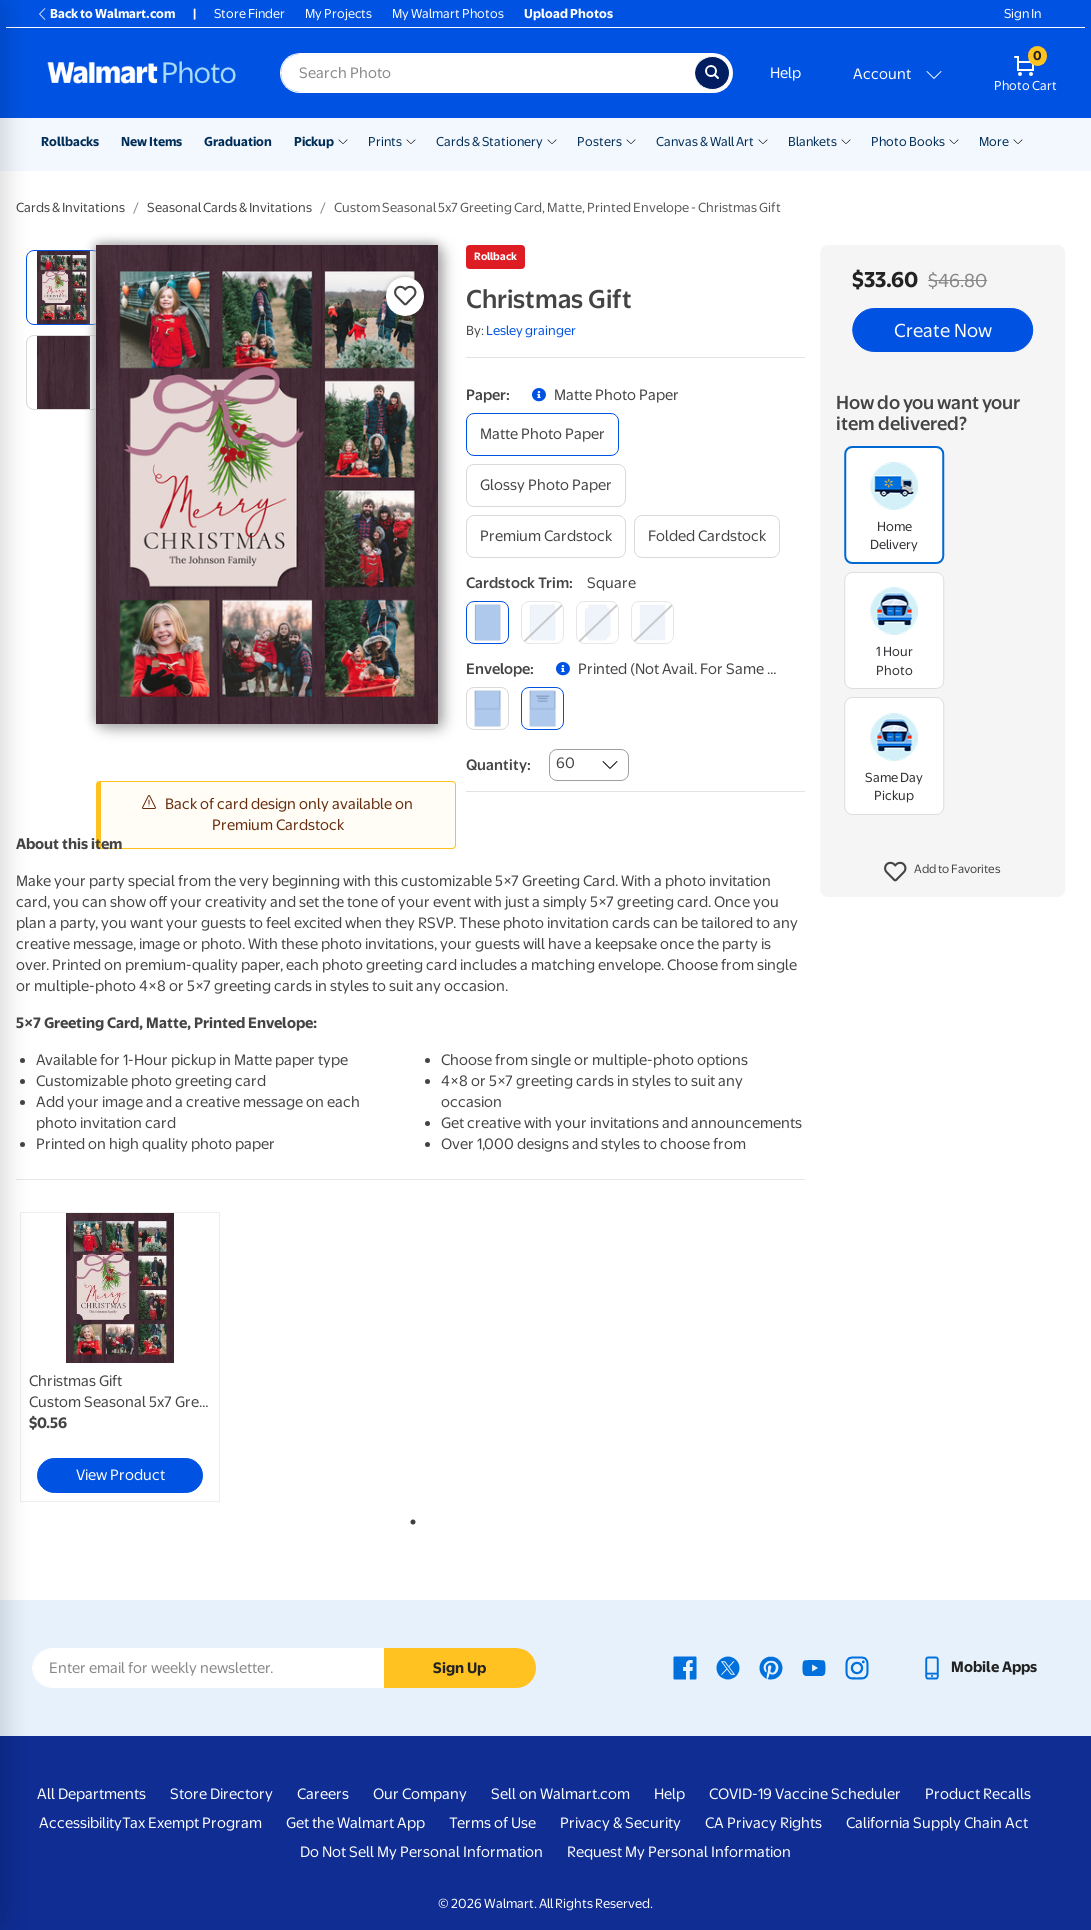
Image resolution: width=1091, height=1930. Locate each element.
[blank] (487, 708)
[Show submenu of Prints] (411, 140)
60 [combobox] (565, 763)
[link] (120, 1357)
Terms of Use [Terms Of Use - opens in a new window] (492, 1823)
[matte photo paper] (542, 434)
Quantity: (498, 765)
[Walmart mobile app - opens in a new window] (978, 1667)
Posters (599, 141)
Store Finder (249, 13)
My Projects (338, 13)
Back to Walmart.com (105, 13)
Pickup (314, 141)
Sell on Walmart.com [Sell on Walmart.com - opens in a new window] (560, 1794)
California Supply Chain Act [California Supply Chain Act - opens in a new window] (937, 1823)
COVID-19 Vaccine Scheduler (805, 1794)
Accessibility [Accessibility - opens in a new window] (80, 1823)
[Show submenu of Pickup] (343, 140)
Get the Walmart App (355, 1823)
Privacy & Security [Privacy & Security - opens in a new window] (620, 1823)
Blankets (812, 141)
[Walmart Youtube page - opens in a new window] (814, 1667)
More (994, 141)
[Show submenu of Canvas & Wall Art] (763, 140)
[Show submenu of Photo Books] (954, 140)
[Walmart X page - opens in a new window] (728, 1667)
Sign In (1022, 13)
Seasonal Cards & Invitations (229, 207)
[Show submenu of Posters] (631, 140)
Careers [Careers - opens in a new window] (323, 1794)
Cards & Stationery (489, 141)
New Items (151, 141)
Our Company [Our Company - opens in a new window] (420, 1794)
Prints (385, 141)
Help (785, 73)
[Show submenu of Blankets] (846, 140)
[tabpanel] (148, 1357)
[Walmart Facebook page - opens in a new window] (685, 1667)
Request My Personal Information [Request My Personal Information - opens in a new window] (679, 1852)
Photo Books (908, 141)
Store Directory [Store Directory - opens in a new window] (221, 1794)
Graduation (238, 141)
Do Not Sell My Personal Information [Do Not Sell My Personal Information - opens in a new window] (421, 1852)
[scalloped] (652, 622)
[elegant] (597, 622)
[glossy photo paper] (546, 485)
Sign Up (459, 1668)
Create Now (943, 330)
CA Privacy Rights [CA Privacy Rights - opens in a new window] (763, 1823)
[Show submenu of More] (1018, 140)
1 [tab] (409, 1518)
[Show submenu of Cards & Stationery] (552, 140)
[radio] (63, 287)
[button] (942, 872)
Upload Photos (568, 13)
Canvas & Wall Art (705, 141)
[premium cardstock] (546, 536)
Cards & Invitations (70, 207)
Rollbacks (70, 141)
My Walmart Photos (448, 13)
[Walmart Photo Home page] (142, 73)
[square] (487, 622)
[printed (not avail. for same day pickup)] (542, 708)
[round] (542, 622)
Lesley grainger (531, 330)
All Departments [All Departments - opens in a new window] (91, 1794)
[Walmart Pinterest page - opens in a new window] (771, 1667)
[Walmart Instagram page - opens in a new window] (857, 1667)
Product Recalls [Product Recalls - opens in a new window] (978, 1794)
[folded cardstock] (707, 536)
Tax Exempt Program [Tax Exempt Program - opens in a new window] (192, 1823)
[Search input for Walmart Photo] (487, 73)
